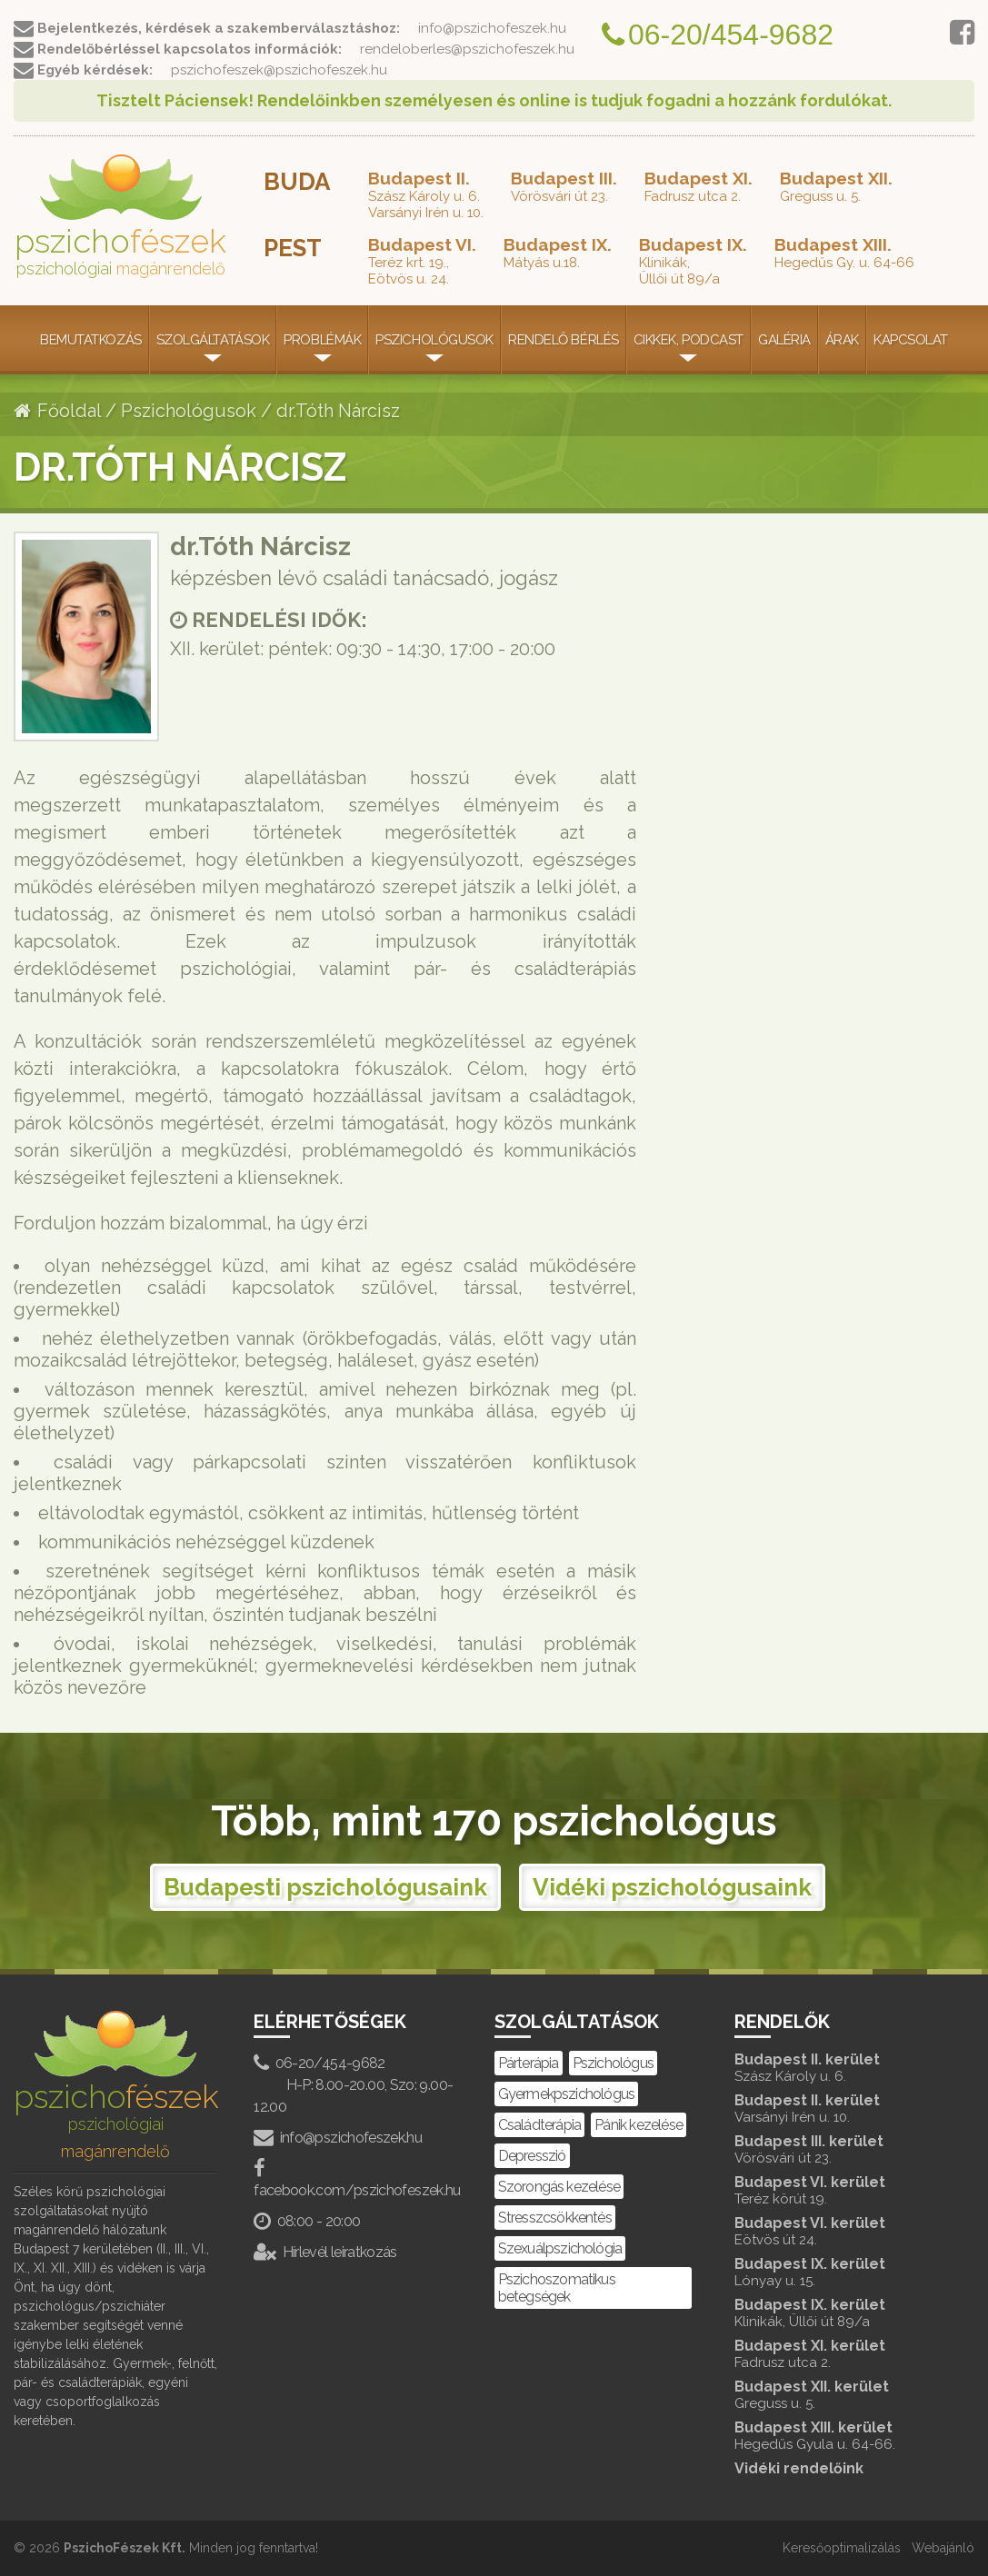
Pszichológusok (434, 340)
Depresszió (532, 2155)
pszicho (120, 216)
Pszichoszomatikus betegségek (556, 2288)
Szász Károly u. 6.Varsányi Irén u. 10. (426, 194)
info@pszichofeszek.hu (338, 2137)
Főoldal (57, 411)
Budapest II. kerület (836, 2067)
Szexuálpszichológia (560, 2248)
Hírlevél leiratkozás (325, 2252)
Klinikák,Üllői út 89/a (693, 260)
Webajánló (943, 2548)
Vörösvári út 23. (564, 186)
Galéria (784, 340)
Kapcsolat (910, 340)
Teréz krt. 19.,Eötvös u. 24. (422, 260)
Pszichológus (613, 2063)
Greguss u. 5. (836, 186)
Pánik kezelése (638, 2124)
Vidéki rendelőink (798, 2468)
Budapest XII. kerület (836, 2395)
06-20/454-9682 (319, 2063)
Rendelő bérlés (563, 340)
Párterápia (528, 2063)
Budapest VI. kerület (836, 2190)
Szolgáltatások (213, 340)
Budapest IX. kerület (836, 2272)
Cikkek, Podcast (688, 340)
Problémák (322, 340)
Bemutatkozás (91, 340)
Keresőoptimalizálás (842, 2548)
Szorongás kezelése (559, 2186)
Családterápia (540, 2124)
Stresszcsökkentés (555, 2217)
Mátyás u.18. (558, 252)
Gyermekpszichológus (566, 2094)
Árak (842, 340)
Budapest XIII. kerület (836, 2435)
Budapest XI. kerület (836, 2354)
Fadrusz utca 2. (698, 186)
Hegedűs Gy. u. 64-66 (844, 252)
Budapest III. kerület (836, 2149)
